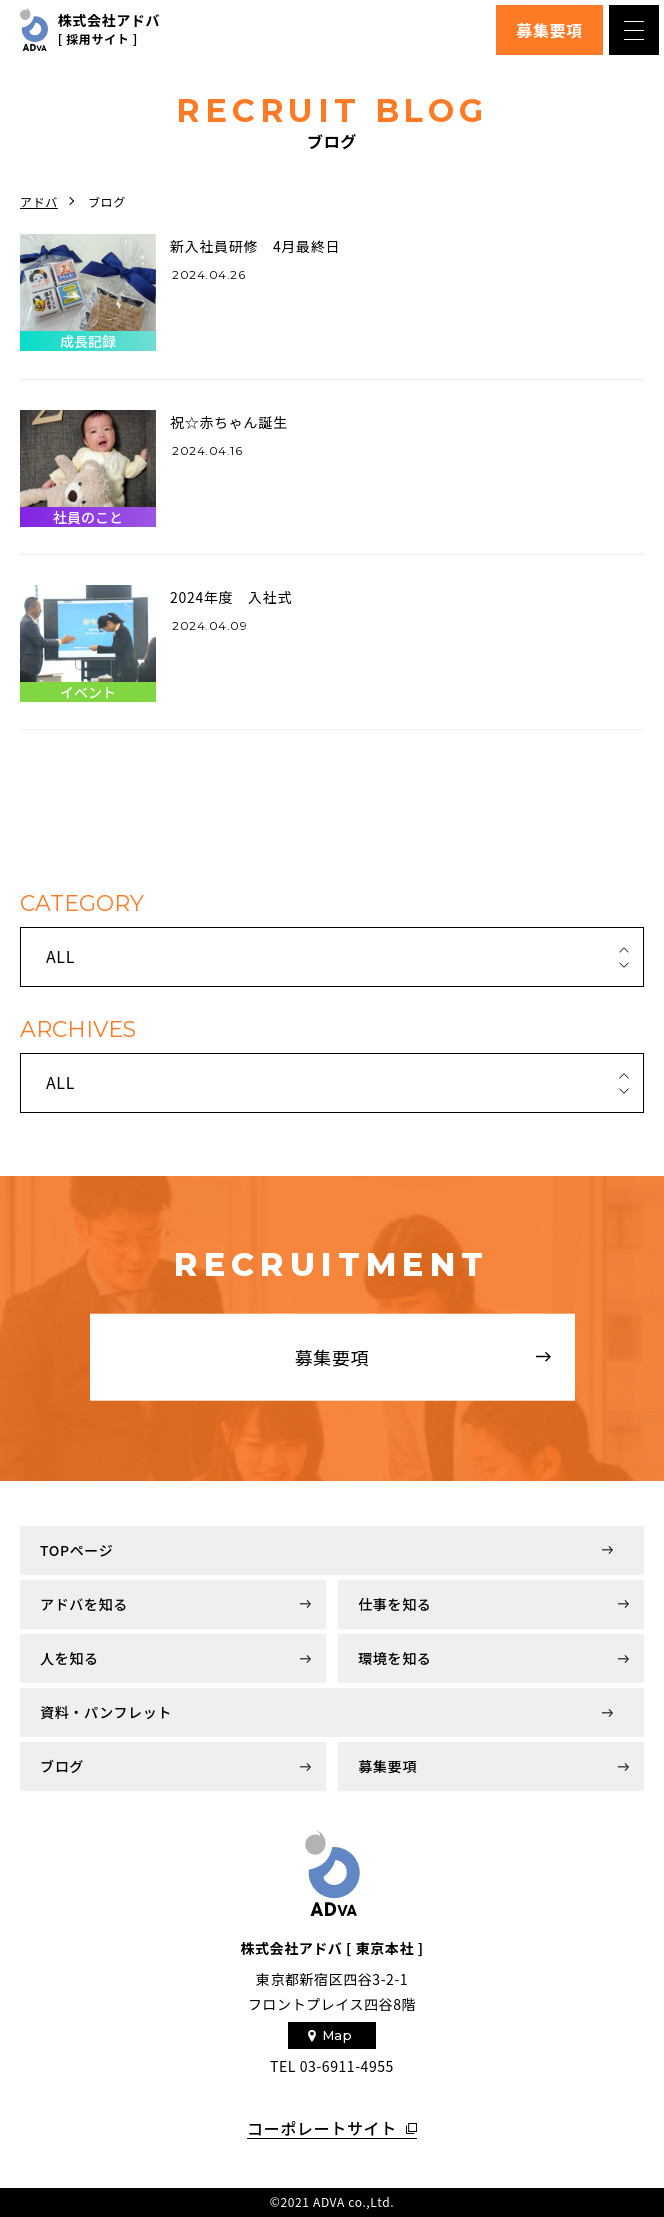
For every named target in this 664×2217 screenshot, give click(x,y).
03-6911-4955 (347, 2066)
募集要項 (549, 30)
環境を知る (394, 1658)
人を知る (69, 1658)
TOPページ (76, 1550)
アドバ (39, 201)
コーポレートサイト (322, 2129)
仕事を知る (394, 1604)
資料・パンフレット (106, 1712)
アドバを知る (84, 1604)
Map (337, 2035)
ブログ (62, 1766)
